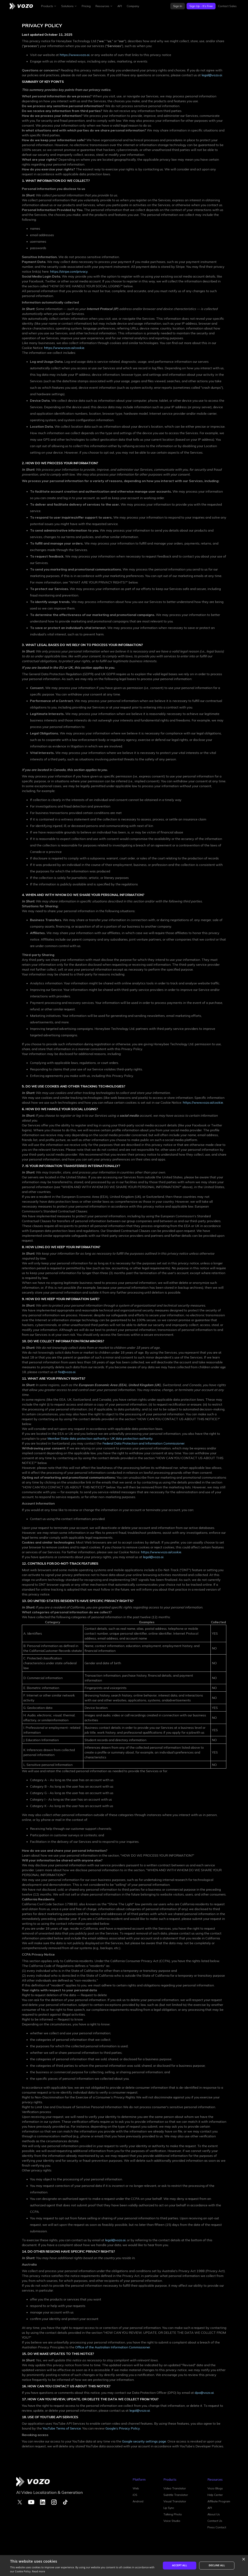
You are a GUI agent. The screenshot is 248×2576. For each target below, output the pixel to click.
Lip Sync (168, 2508)
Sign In (177, 6)
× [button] (243, 2559)
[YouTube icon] (31, 2502)
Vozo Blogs (215, 2488)
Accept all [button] (179, 2565)
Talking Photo (172, 2514)
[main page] (21, 6)
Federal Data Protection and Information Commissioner (143, 1443)
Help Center (215, 2495)
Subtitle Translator (175, 2495)
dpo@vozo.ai (204, 2393)
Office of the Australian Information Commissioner (112, 2347)
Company (133, 6)
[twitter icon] (20, 2502)
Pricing (86, 6)
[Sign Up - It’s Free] (201, 6)
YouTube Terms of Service (62, 2428)
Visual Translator (174, 2501)
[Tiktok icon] (65, 2502)
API (119, 6)
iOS (135, 2495)
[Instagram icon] (54, 2502)
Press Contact (216, 2527)
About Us (213, 2514)
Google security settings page (144, 2441)
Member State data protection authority (77, 1438)
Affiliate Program (218, 2501)
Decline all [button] (217, 2565)
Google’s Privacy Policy (122, 2428)
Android (138, 2501)
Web (136, 2488)
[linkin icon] (42, 2502)
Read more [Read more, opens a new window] (38, 2571)
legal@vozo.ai (212, 75)
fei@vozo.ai (66, 1372)
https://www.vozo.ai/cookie (64, 348)
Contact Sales (227, 6)
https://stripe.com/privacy (69, 271)
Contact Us (214, 2521)
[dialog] (124, 2565)
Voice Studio (171, 2521)
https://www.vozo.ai (74, 55)
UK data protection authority (131, 1438)
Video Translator (174, 2488)
